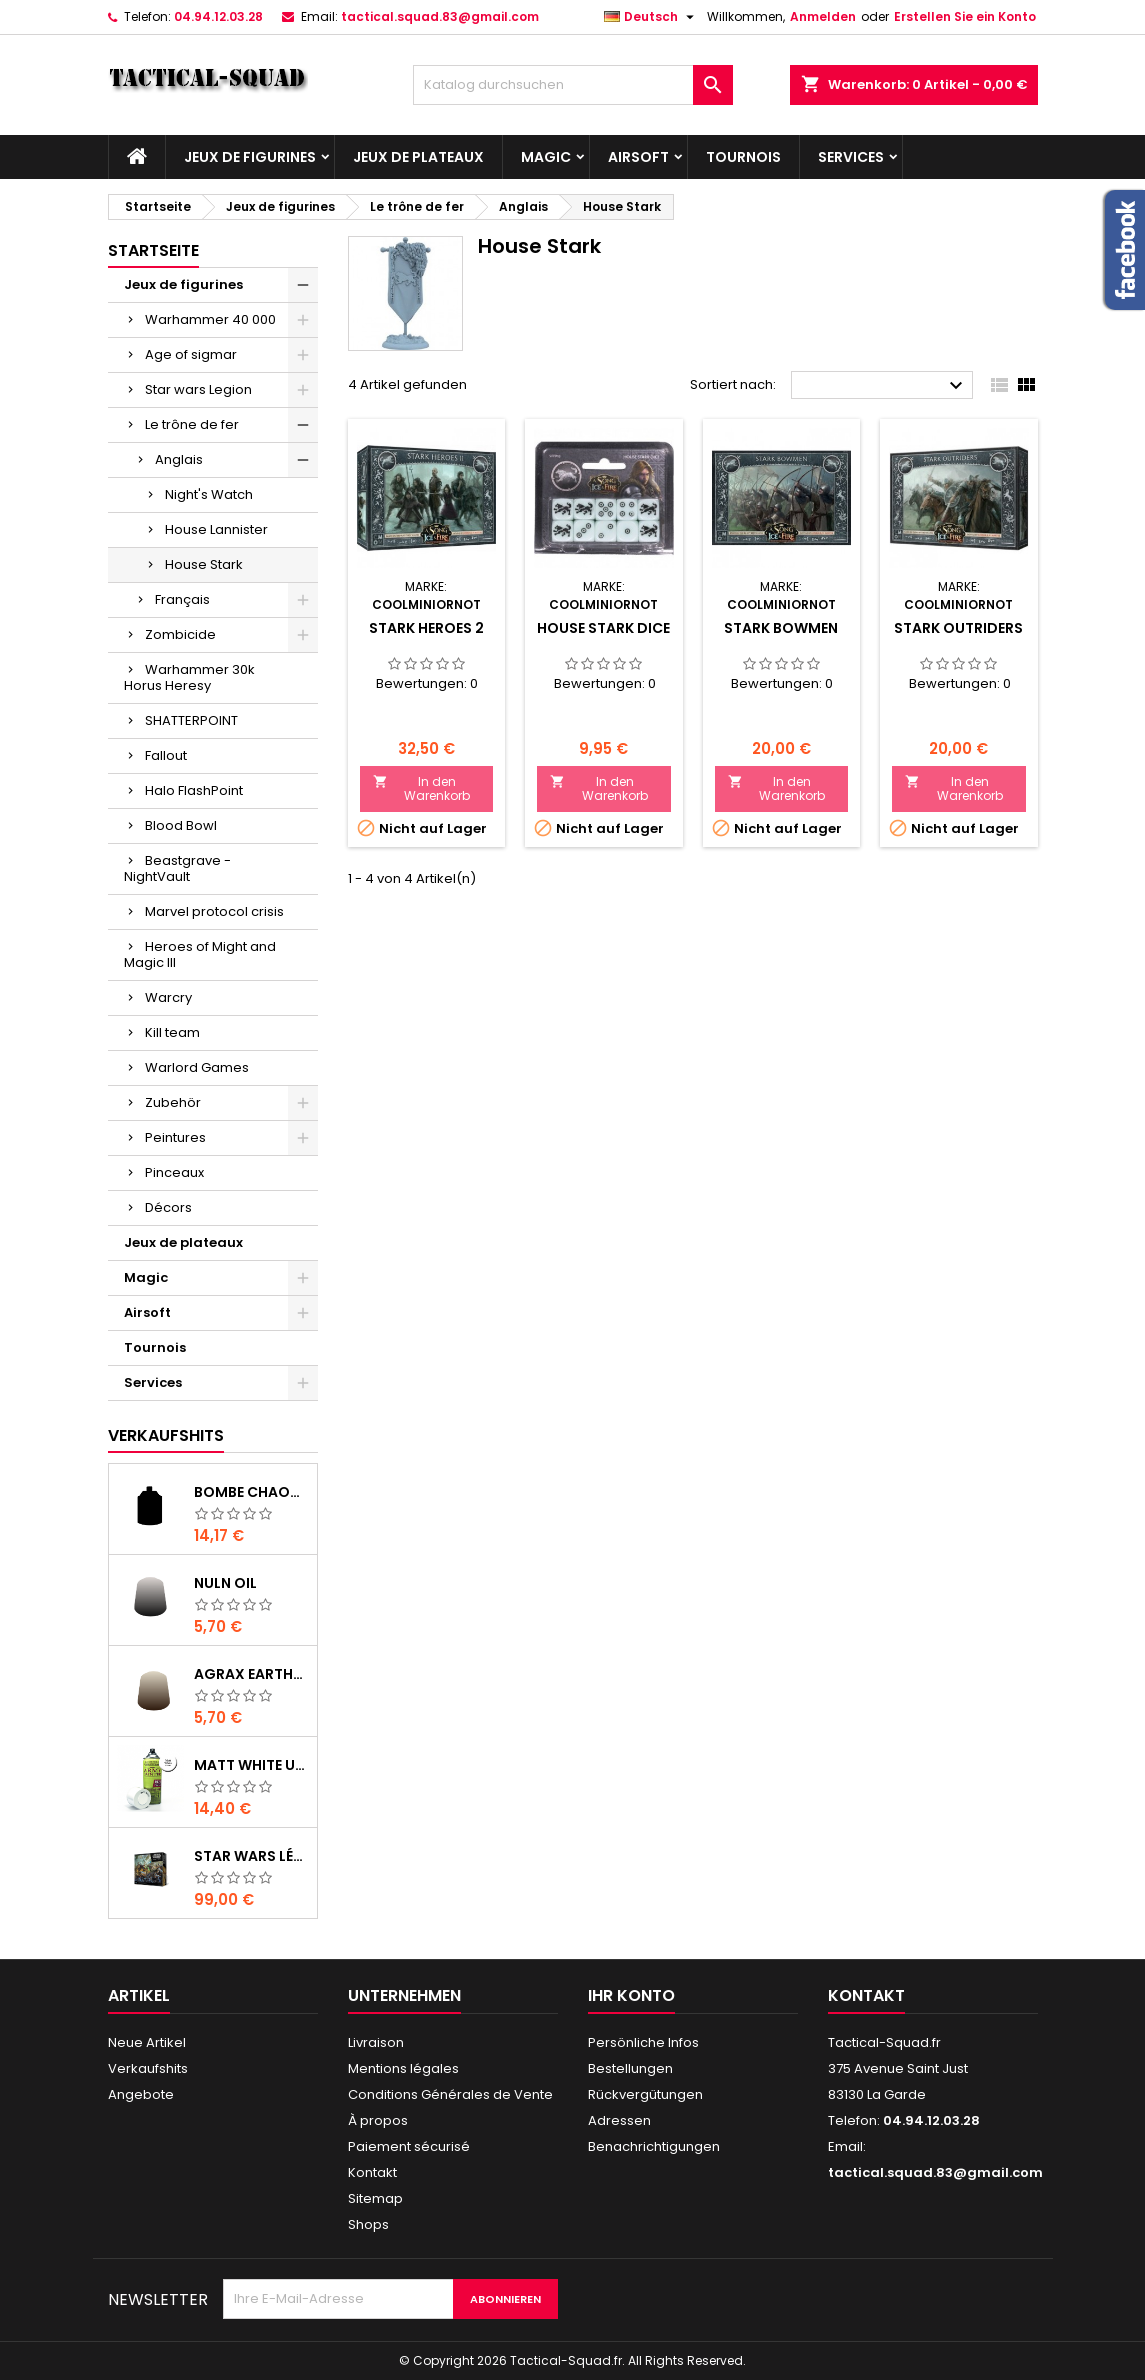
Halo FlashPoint (194, 790)
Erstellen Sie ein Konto (965, 16)
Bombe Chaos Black (251, 1492)
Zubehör (173, 1102)
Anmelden (823, 16)
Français (182, 599)
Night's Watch (209, 494)
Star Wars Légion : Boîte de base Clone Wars (251, 1856)
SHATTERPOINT (191, 720)
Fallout (166, 755)
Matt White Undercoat (251, 1765)
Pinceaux (174, 1172)
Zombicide (180, 634)
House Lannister (216, 529)
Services (851, 157)
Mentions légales (403, 2068)
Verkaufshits (166, 1435)
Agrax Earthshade (251, 1674)
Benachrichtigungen (654, 2146)
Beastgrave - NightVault (177, 868)
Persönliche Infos (643, 2042)
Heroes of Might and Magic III (200, 954)
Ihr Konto (631, 1995)
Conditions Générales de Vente (450, 2094)
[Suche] (573, 85)
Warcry (168, 997)
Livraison (376, 2042)
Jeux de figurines (250, 157)
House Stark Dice (603, 628)
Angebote (141, 2094)
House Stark (204, 564)
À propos (378, 2120)
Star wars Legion (198, 389)
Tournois (743, 157)
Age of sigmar (191, 354)
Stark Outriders (958, 628)
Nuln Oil (225, 1583)
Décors (168, 1207)
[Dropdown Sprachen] (651, 17)
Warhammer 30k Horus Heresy (189, 677)
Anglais (179, 459)
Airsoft (638, 157)
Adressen (619, 2120)
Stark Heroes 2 (426, 628)
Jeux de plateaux (418, 157)
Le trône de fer (192, 424)
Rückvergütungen (645, 2094)
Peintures (175, 1137)
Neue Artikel (147, 2042)
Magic (546, 157)
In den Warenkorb (422, 788)
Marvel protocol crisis (214, 911)
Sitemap (375, 2198)
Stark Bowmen (781, 628)
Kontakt (372, 2172)
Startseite (153, 250)
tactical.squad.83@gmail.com (440, 16)
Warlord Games (197, 1067)
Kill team (172, 1032)
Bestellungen (630, 2068)
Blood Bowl (181, 825)
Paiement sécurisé (409, 2146)
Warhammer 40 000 (210, 319)
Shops (368, 2224)
